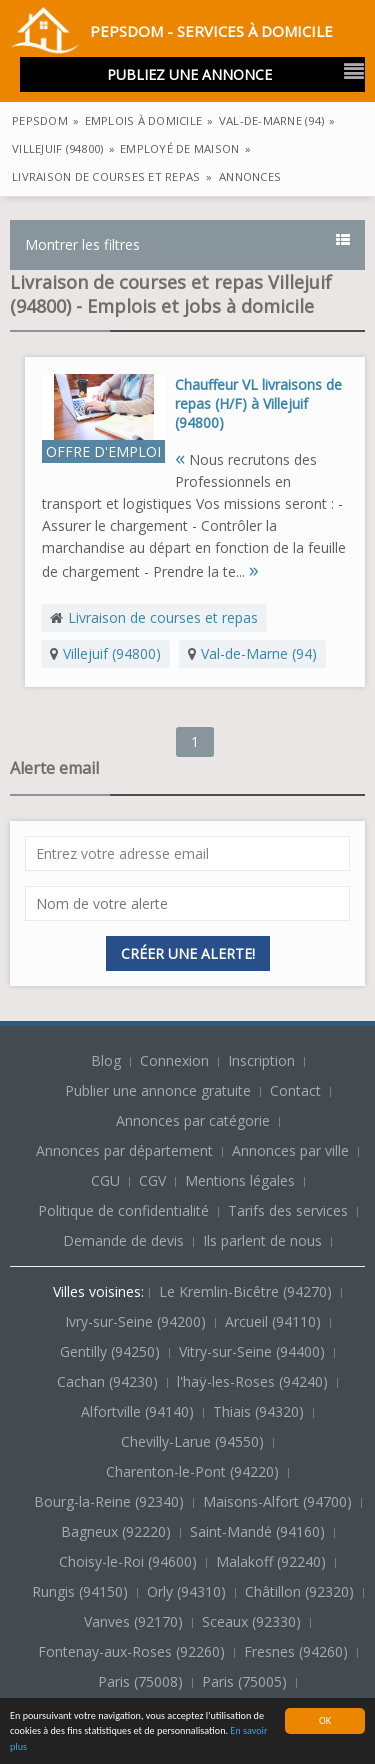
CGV (152, 1180)
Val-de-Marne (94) (259, 653)
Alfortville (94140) (139, 1411)
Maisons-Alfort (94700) (279, 1501)
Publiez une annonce (189, 74)
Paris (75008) (142, 1681)
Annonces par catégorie (193, 1120)
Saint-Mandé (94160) (259, 1531)
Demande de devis (123, 1240)
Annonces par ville (290, 1150)
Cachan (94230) (109, 1381)
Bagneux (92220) (118, 1531)
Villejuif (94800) (112, 653)
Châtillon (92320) (301, 1591)
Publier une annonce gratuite (160, 1090)
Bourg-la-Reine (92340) (111, 1501)
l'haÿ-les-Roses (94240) (254, 1381)
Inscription (263, 1060)
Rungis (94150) (82, 1591)
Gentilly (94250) (112, 1351)
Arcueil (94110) (275, 1321)
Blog (108, 1060)
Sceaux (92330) (253, 1621)
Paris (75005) (246, 1681)
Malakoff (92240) (273, 1561)
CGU (105, 1180)
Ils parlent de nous (262, 1240)
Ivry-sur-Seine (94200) (137, 1321)
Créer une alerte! (188, 953)
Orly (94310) (188, 1591)
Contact (297, 1090)
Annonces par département (124, 1150)
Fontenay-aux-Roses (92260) (133, 1651)
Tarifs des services (288, 1210)
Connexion (176, 1060)
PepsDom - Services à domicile (171, 33)
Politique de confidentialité (123, 1210)
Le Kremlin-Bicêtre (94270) (247, 1291)
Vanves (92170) (135, 1621)
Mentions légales (240, 1180)
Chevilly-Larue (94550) (194, 1441)
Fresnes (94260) (298, 1651)
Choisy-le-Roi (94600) (130, 1561)
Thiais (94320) (260, 1411)
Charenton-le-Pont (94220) (194, 1471)
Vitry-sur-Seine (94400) (254, 1351)
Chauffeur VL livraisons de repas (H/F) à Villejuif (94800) (258, 403)
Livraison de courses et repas (163, 617)
